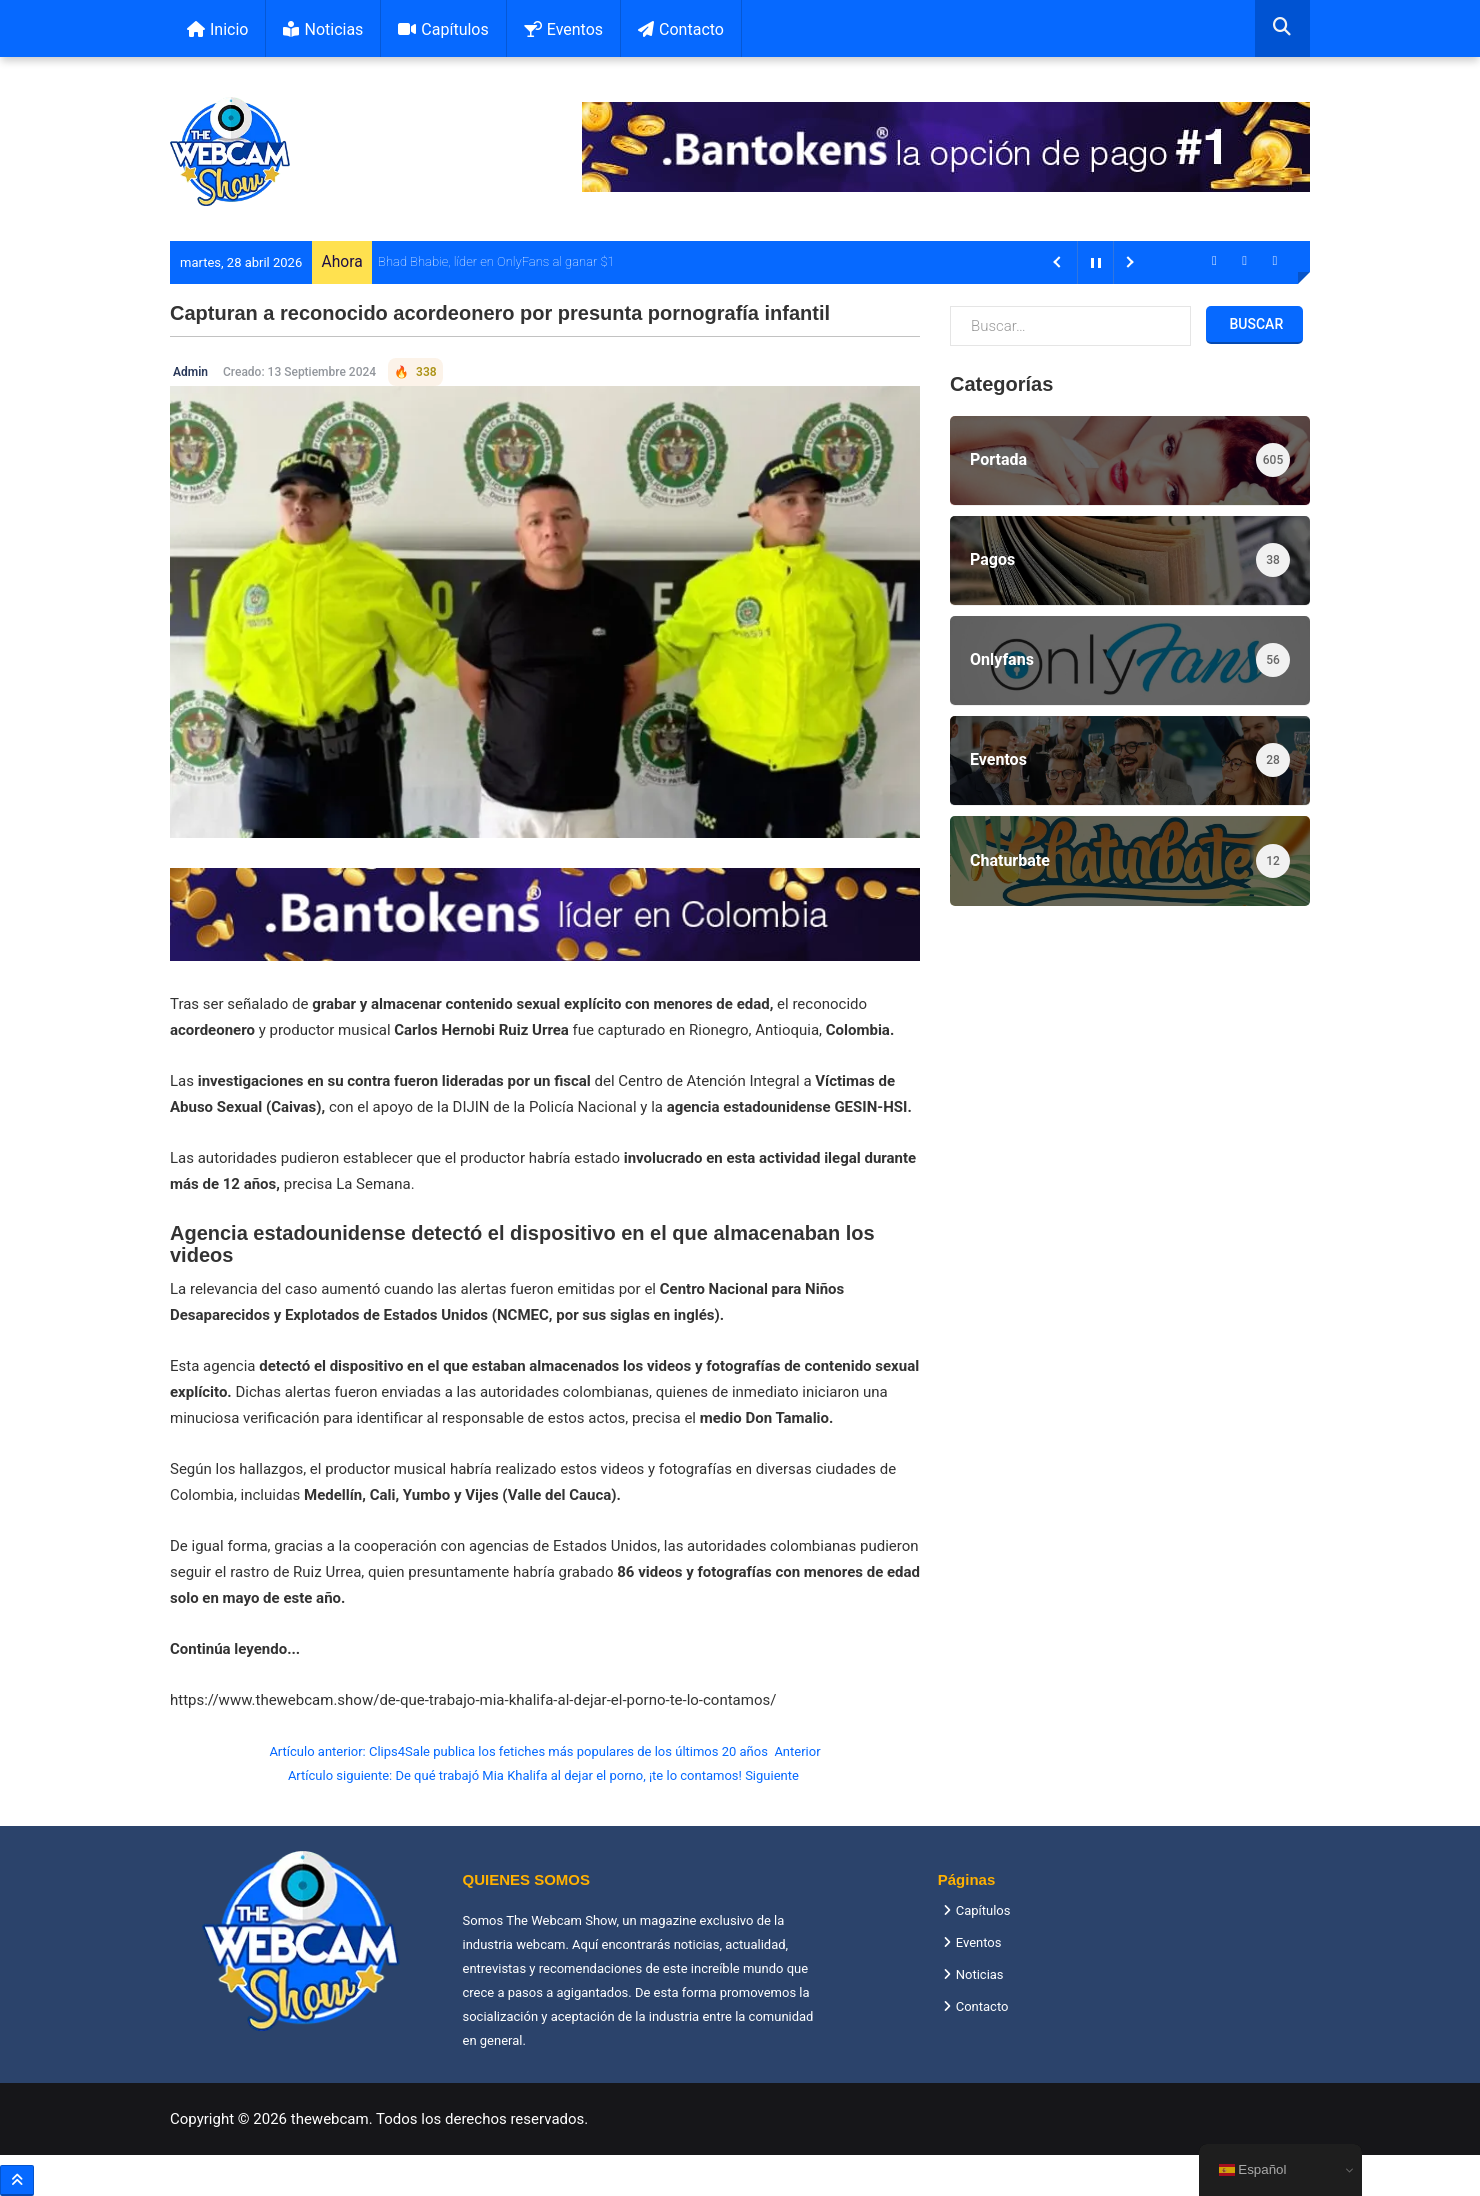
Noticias (323, 29)
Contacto (681, 29)
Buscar (1254, 324)
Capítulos (443, 29)
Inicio (217, 29)
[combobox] (1282, 28)
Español (1253, 2170)
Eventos (563, 29)
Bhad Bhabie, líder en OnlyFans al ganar (487, 261)
